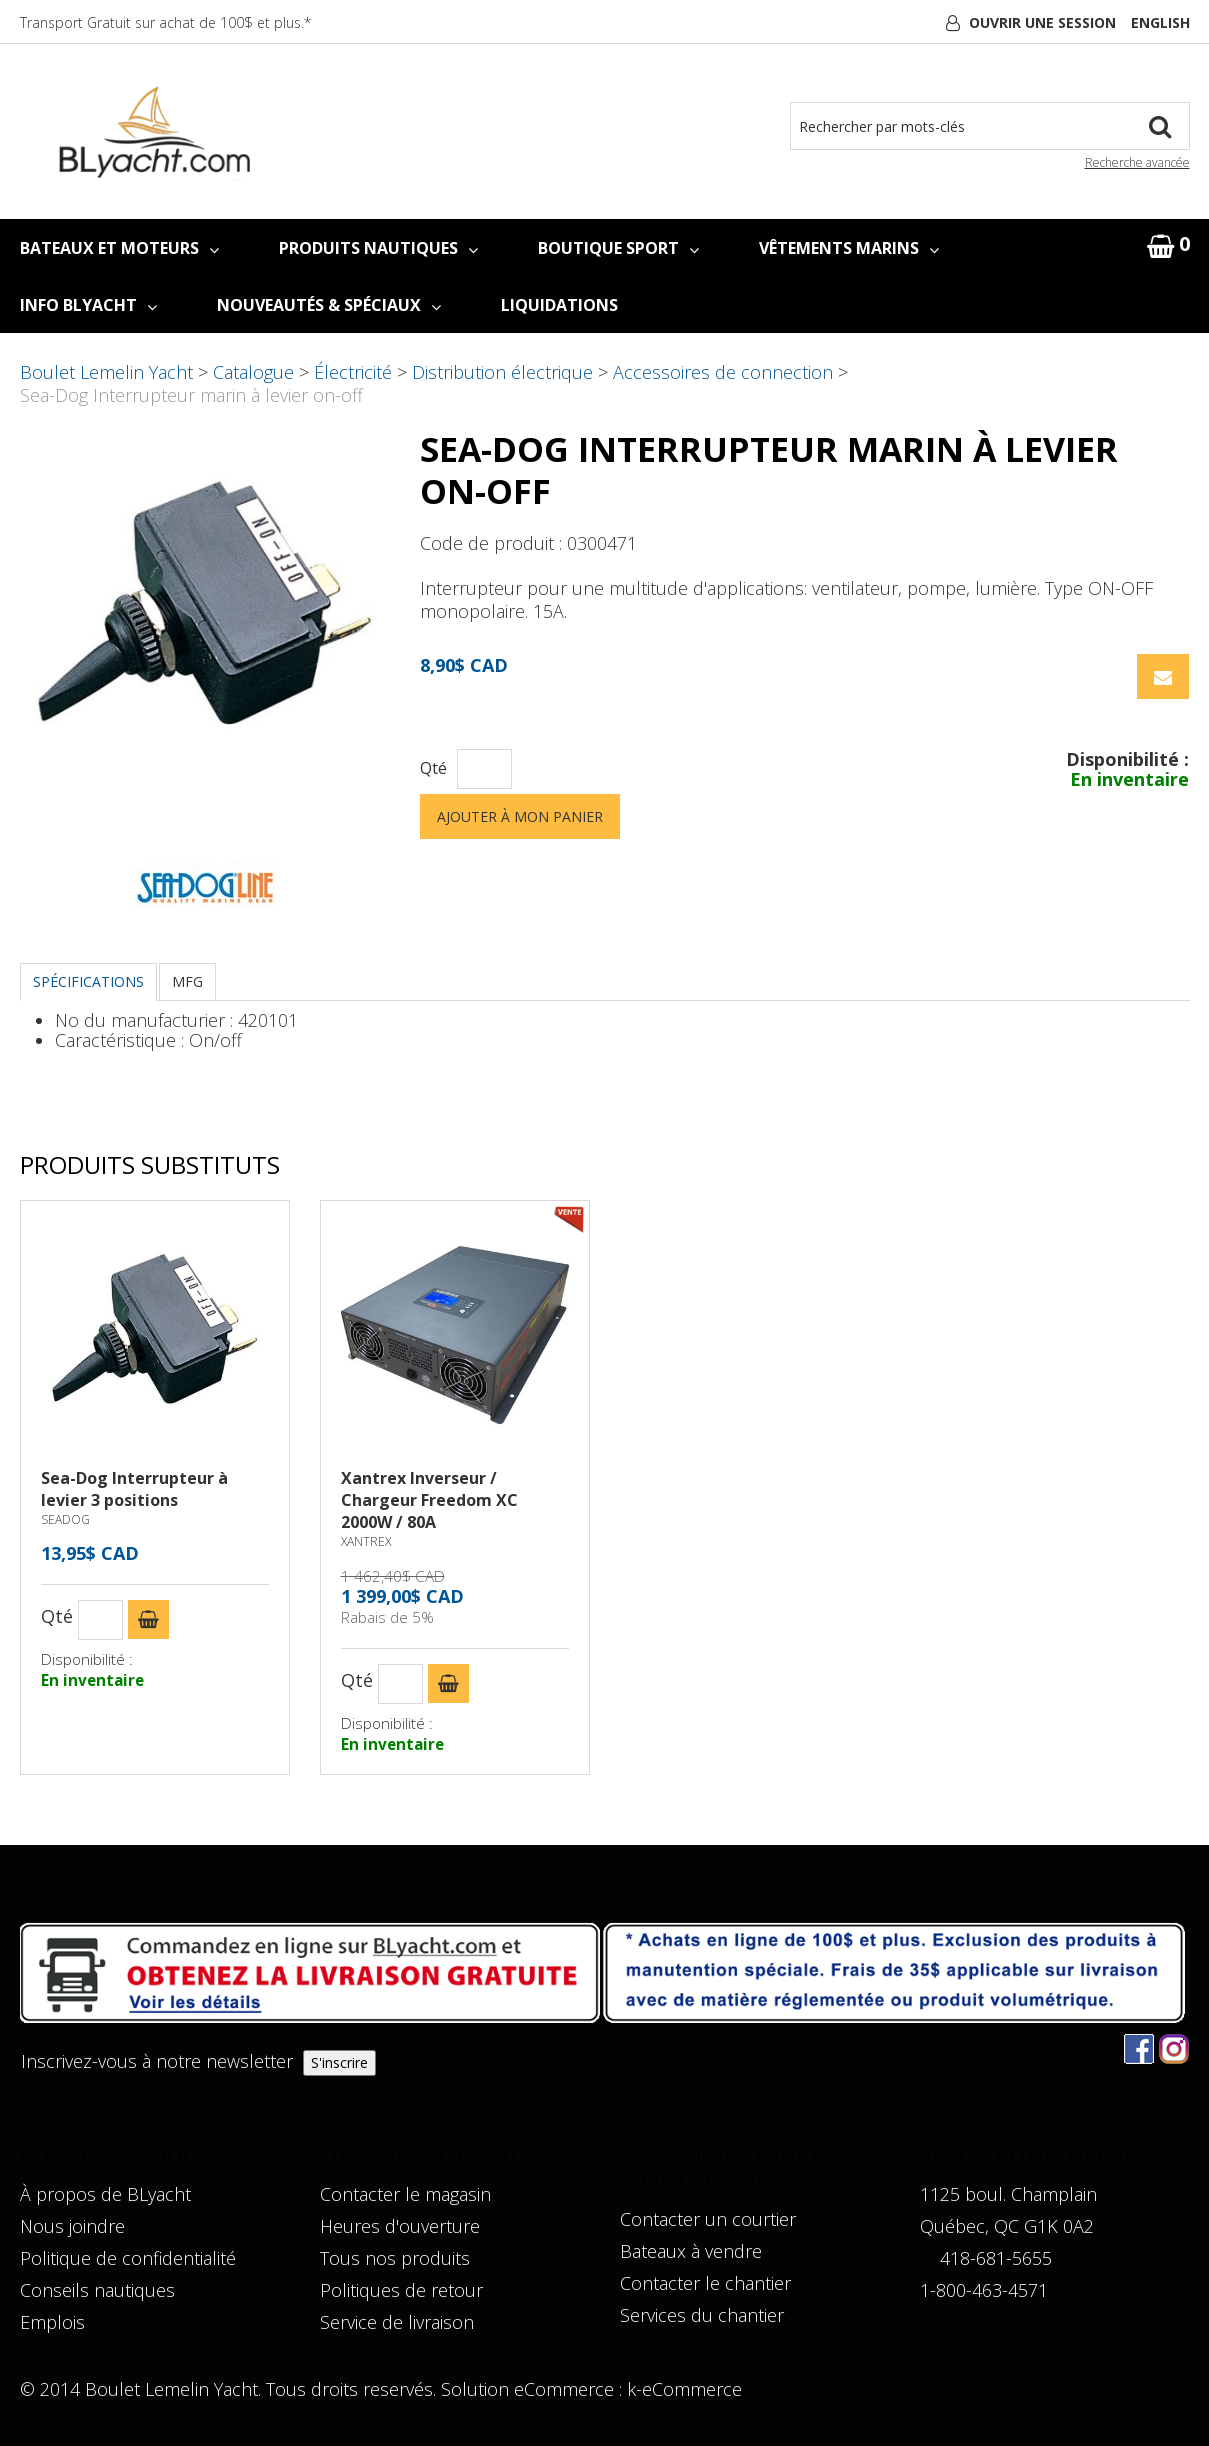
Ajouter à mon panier (520, 816)
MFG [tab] (187, 981)
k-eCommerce (684, 2389)
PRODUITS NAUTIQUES (378, 248)
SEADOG (65, 1519)
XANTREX (366, 1541)
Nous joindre (72, 2226)
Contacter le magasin (405, 2194)
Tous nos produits (395, 2258)
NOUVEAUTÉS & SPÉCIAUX (329, 305)
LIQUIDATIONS (559, 305)
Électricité (353, 372)
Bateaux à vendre (691, 2251)
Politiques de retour (401, 2290)
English (1160, 22)
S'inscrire (339, 2062)
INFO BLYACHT (88, 305)
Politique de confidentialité (128, 2258)
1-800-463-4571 (984, 2290)
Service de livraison (397, 2322)
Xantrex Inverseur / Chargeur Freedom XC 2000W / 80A (429, 1500)
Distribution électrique (502, 372)
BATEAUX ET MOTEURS (119, 248)
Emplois (52, 2322)
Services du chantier (702, 2315)
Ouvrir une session (1042, 22)
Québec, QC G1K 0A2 (1007, 2226)
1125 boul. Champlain (1008, 2194)
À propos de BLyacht (105, 2194)
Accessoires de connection (723, 372)
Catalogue (253, 372)
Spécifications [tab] (88, 981)
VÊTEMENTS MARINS (849, 248)
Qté (433, 768)
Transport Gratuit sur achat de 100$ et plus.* (165, 22)
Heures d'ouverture (400, 2226)
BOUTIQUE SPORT (618, 248)
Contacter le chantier (705, 2283)
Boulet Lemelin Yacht (106, 372)
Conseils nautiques (97, 2290)
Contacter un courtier (708, 2219)
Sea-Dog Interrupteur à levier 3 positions (134, 1489)
